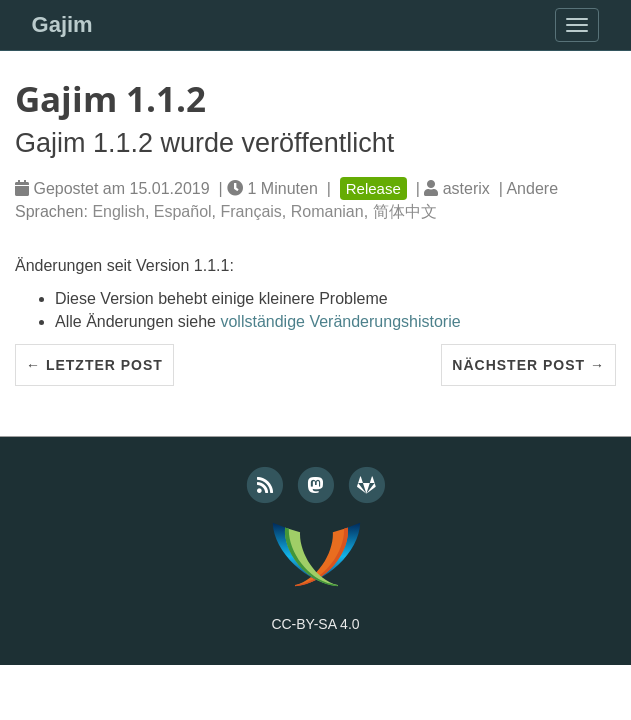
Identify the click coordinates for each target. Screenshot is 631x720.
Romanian (327, 211)
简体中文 (405, 211)
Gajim (62, 24)
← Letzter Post (94, 365)
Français (250, 211)
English (118, 211)
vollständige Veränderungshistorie (340, 321)
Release (373, 188)
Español (183, 211)
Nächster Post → (528, 365)
